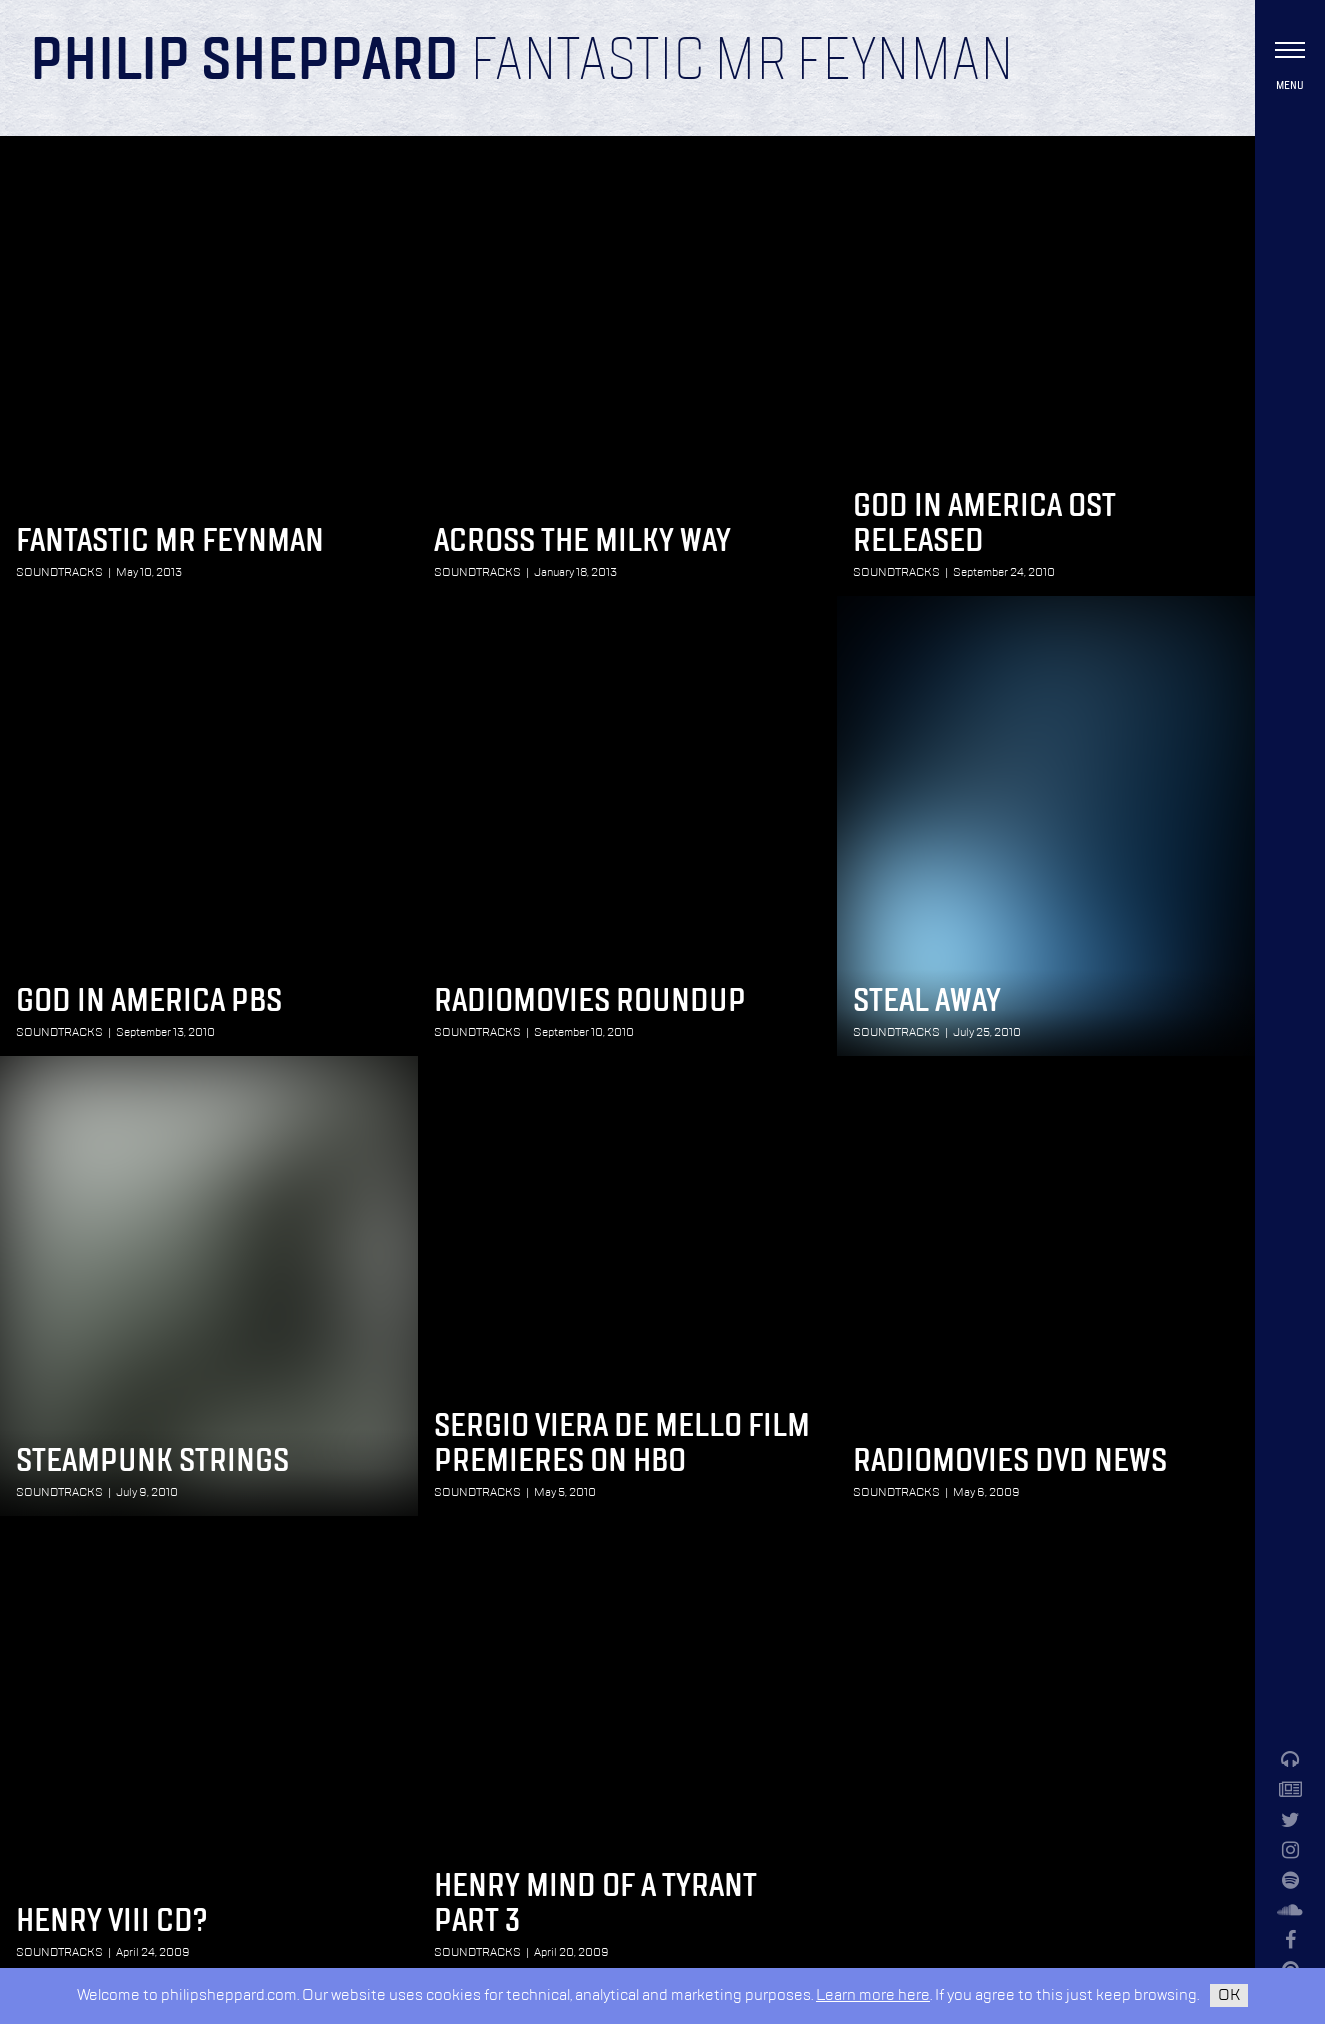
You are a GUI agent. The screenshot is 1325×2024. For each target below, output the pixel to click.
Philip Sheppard (244, 62)
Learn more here (873, 1995)
